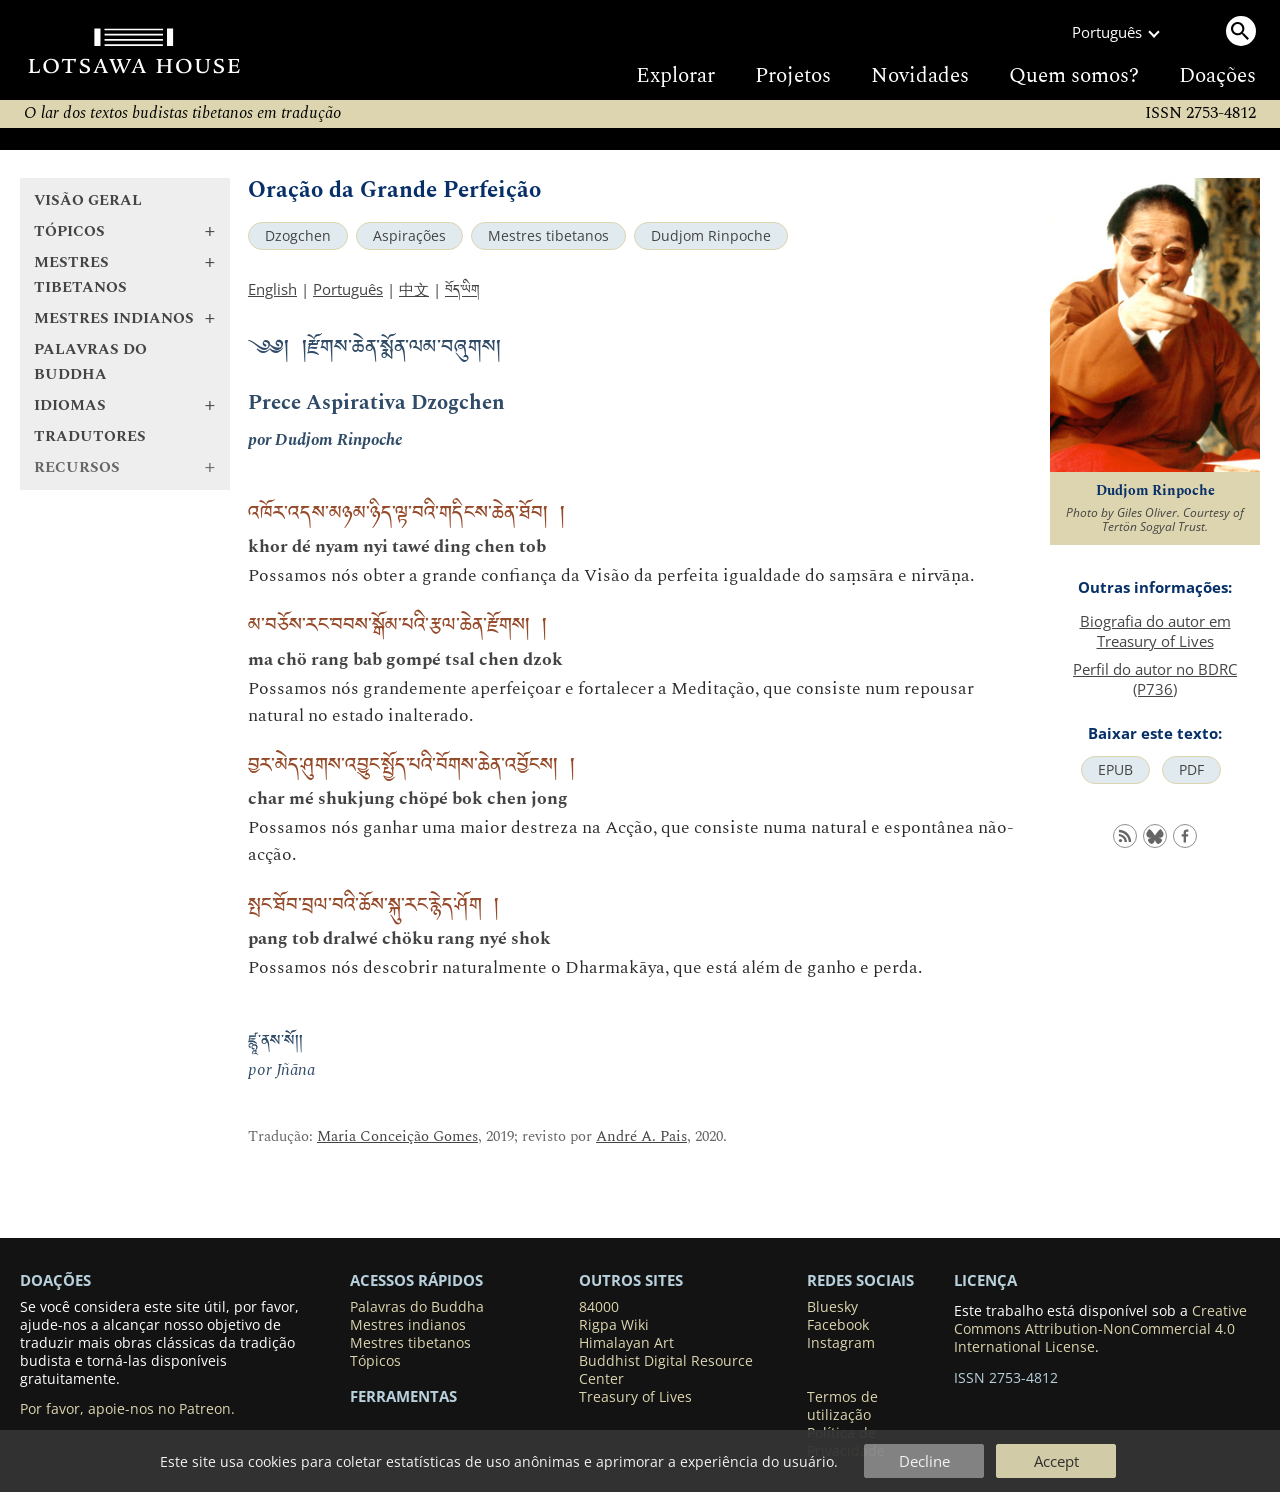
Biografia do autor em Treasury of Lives (1155, 631)
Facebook (838, 1325)
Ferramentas (403, 1396)
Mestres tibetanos (548, 236)
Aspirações (409, 236)
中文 (414, 289)
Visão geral (88, 200)
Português (348, 289)
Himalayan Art (626, 1343)
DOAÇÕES (55, 1280)
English (272, 289)
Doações (1217, 76)
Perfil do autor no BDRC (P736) (1155, 679)
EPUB (1115, 770)
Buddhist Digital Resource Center (666, 1370)
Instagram (841, 1343)
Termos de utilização (842, 1406)
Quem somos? (1074, 76)
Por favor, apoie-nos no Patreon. (127, 1409)
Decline (924, 1461)
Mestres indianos (408, 1325)
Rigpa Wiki (614, 1325)
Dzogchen (298, 236)
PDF (1191, 770)
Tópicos (375, 1361)
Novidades (920, 76)
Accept (1056, 1461)
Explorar (675, 76)
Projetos (793, 76)
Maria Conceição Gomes (397, 1136)
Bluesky (832, 1307)
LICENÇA (985, 1280)
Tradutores (90, 436)
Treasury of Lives (635, 1397)
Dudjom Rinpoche (711, 236)
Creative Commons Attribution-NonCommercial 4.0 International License (1100, 1329)
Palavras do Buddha (90, 362)
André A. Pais (641, 1136)
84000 (599, 1307)
